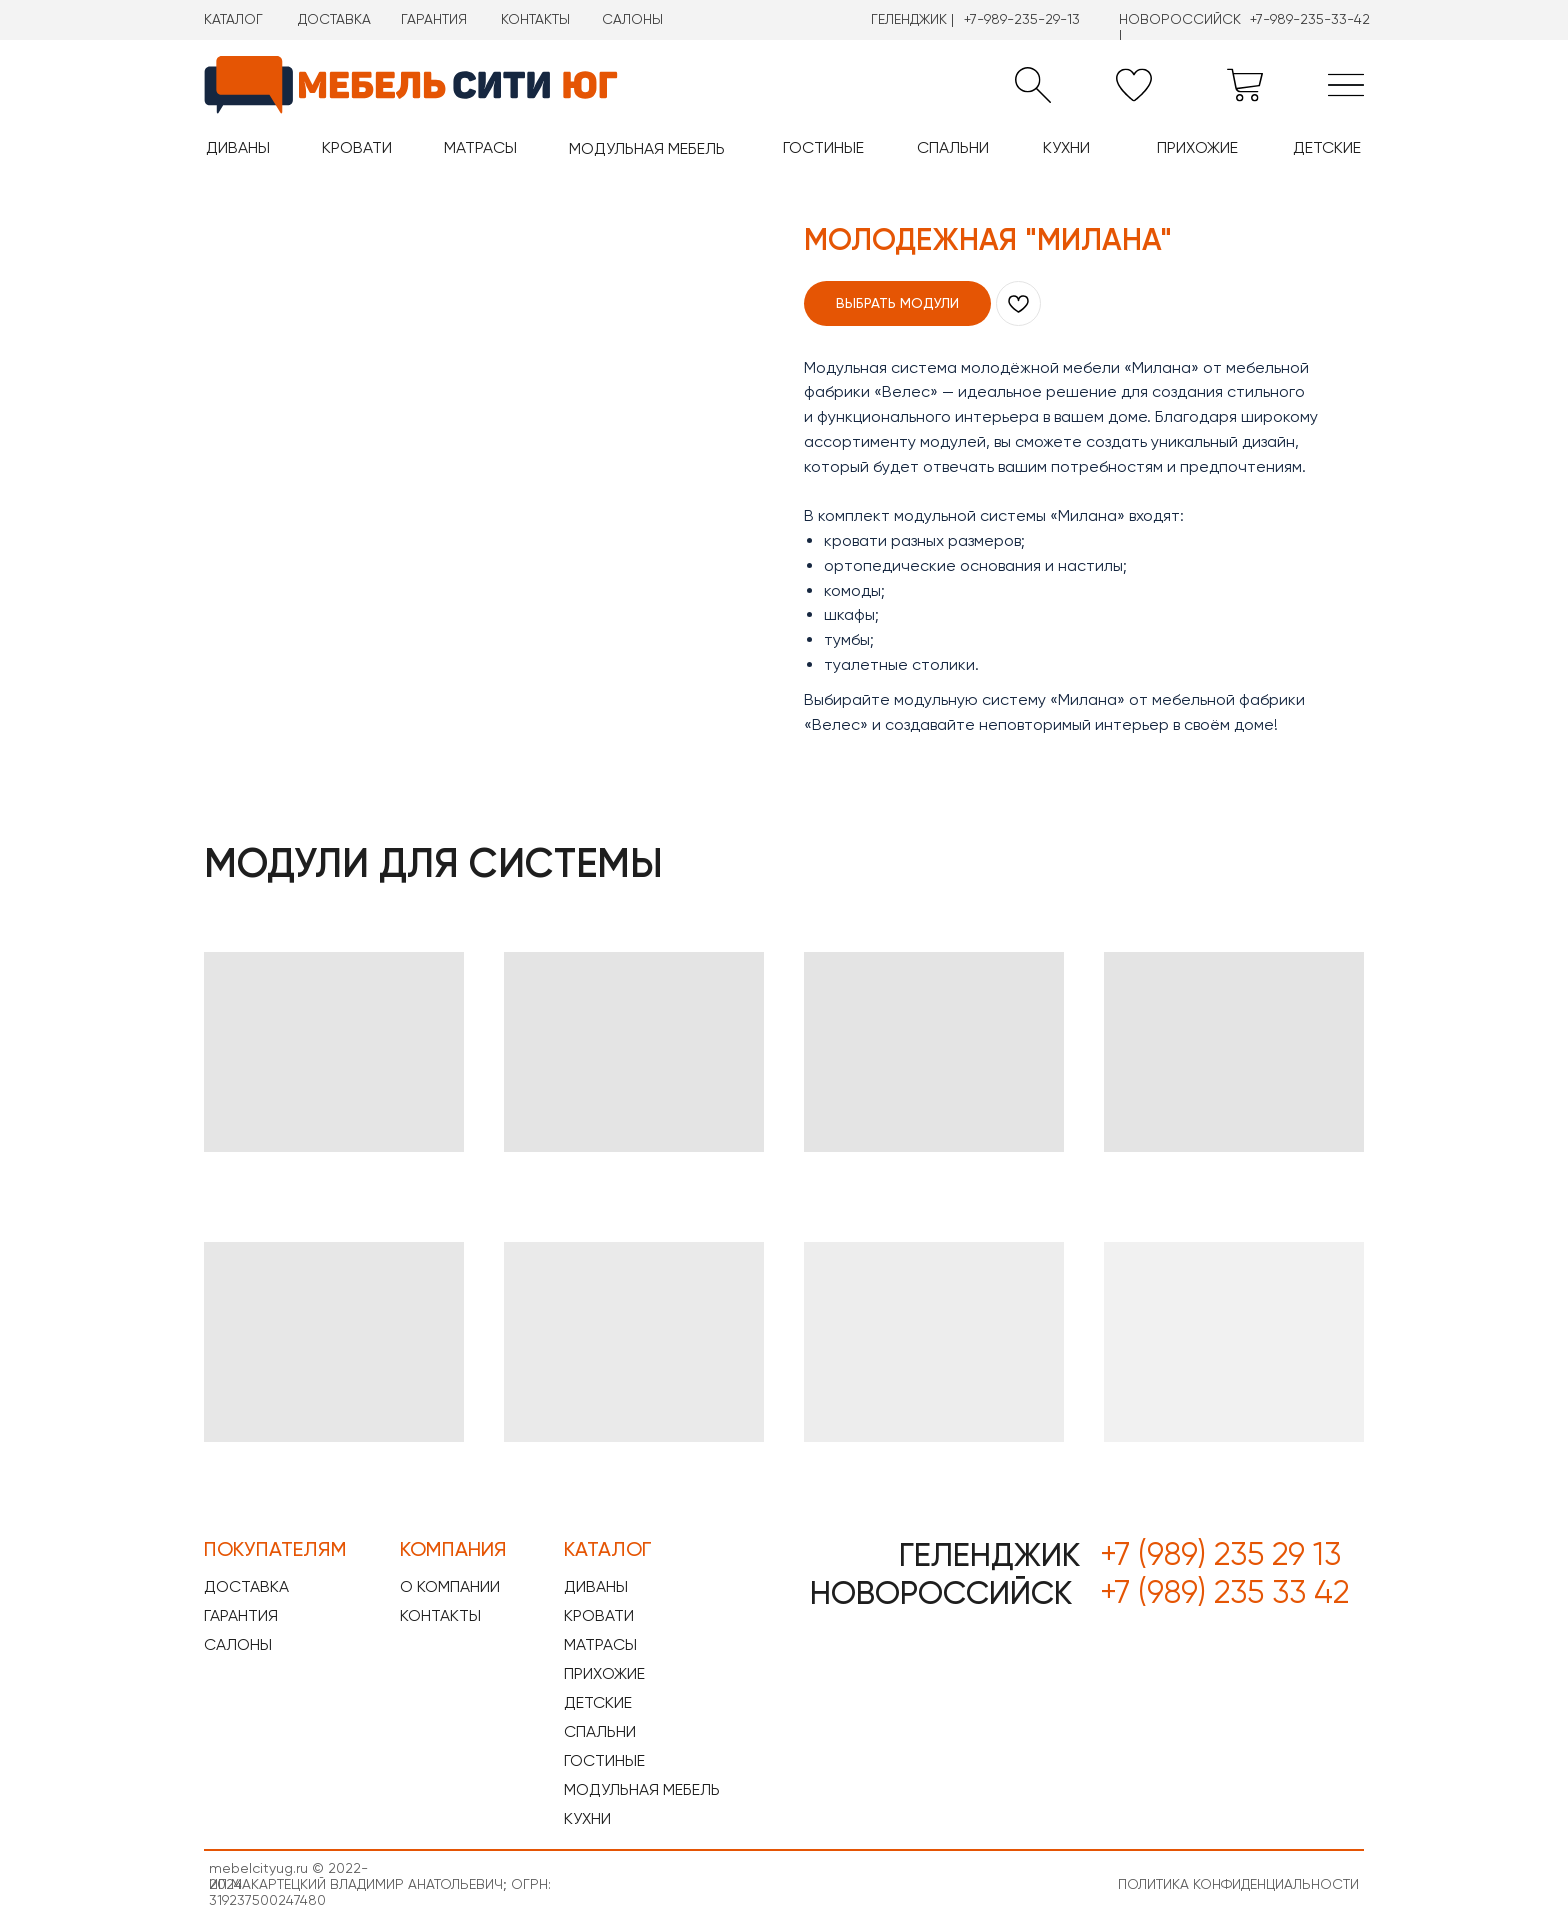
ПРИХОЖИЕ (1197, 147)
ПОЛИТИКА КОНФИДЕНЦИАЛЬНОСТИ (1238, 1884)
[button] (1033, 85)
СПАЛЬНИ (953, 147)
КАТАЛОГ (233, 19)
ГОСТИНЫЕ (823, 147)
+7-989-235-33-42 (1310, 19)
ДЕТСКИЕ (1327, 147)
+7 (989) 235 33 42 (1224, 1592)
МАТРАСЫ (480, 147)
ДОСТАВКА (334, 19)
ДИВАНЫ (238, 147)
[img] (1346, 85)
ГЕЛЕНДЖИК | (912, 19)
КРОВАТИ (357, 147)
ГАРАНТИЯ (434, 19)
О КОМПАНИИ (450, 1586)
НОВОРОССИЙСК (941, 1593)
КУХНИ (1066, 147)
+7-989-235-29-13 (1022, 19)
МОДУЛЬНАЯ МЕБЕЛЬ (647, 148)
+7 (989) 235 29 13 (1220, 1554)
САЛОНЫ (632, 19)
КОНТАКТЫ (535, 19)
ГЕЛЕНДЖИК (989, 1555)
